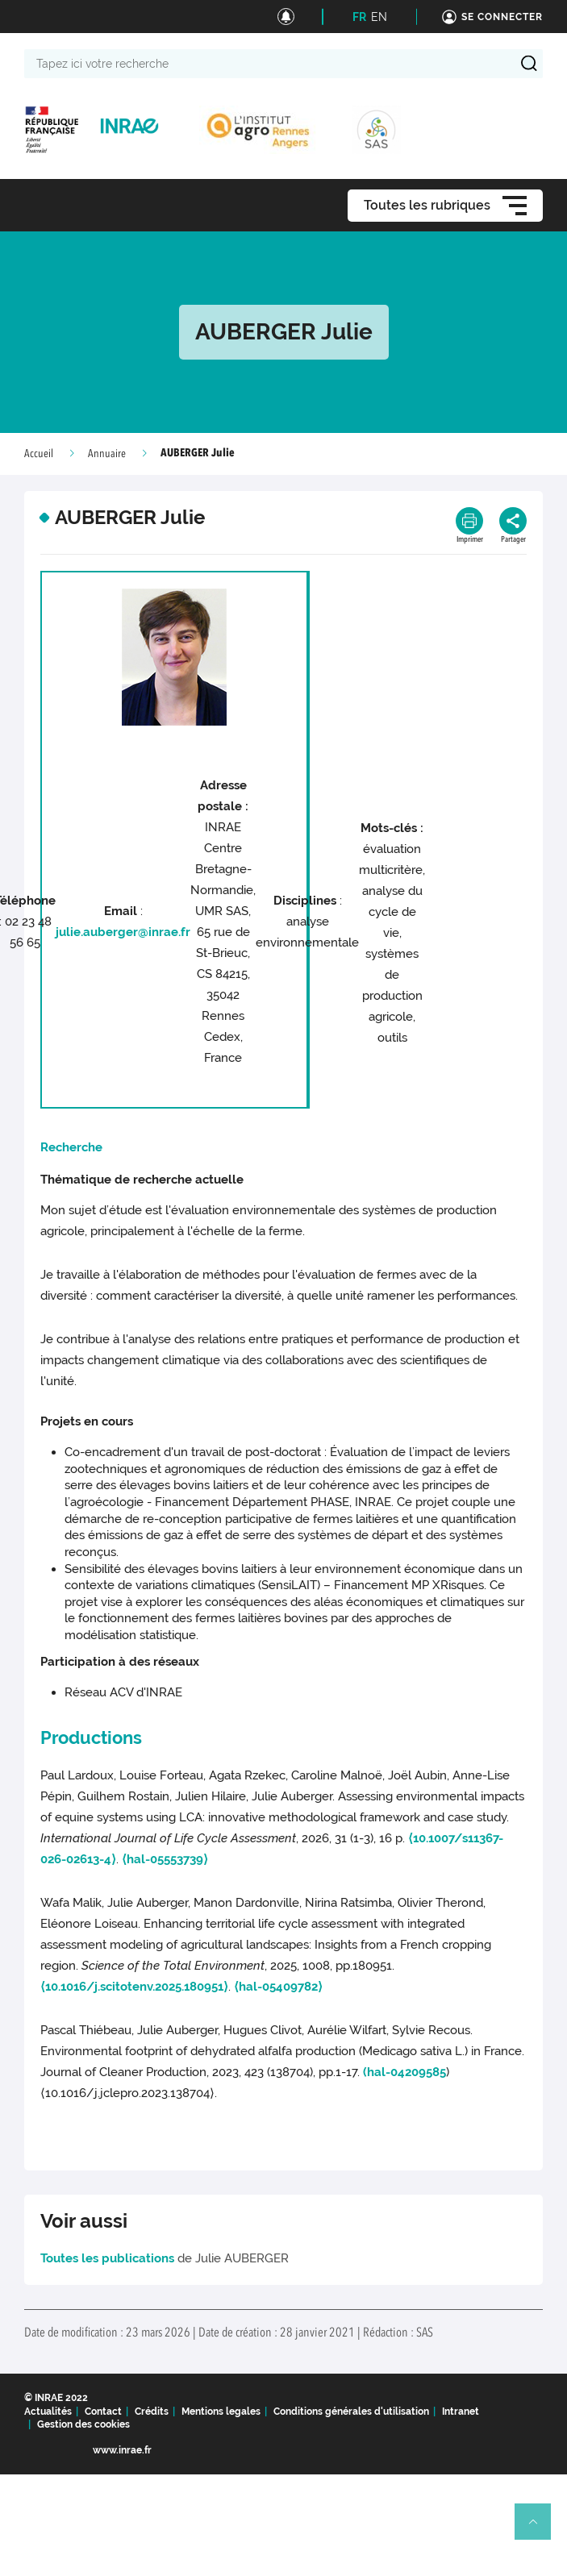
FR (359, 16)
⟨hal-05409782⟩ (278, 1986)
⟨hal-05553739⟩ (165, 1859)
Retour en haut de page (539, 2528)
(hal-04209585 (404, 2072)
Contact (103, 2411)
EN (379, 16)
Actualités (48, 2411)
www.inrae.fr (122, 2450)
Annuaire (107, 454)
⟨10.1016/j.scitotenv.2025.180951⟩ (134, 1986)
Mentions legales (221, 2411)
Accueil (38, 454)
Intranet (460, 2411)
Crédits (152, 2411)
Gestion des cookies (83, 2424)
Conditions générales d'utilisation (351, 2411)
